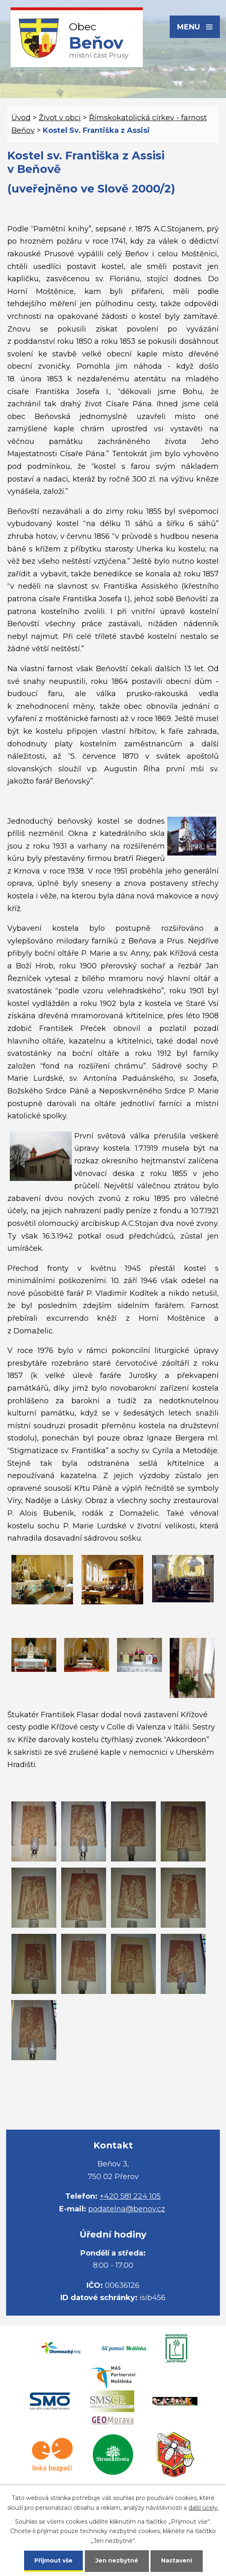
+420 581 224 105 (130, 2196)
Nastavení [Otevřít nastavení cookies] (176, 2560)
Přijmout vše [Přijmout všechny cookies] (53, 2560)
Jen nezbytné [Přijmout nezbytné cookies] (116, 2560)
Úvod (21, 117)
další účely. (203, 2507)
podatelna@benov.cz (126, 2208)
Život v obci (60, 117)
